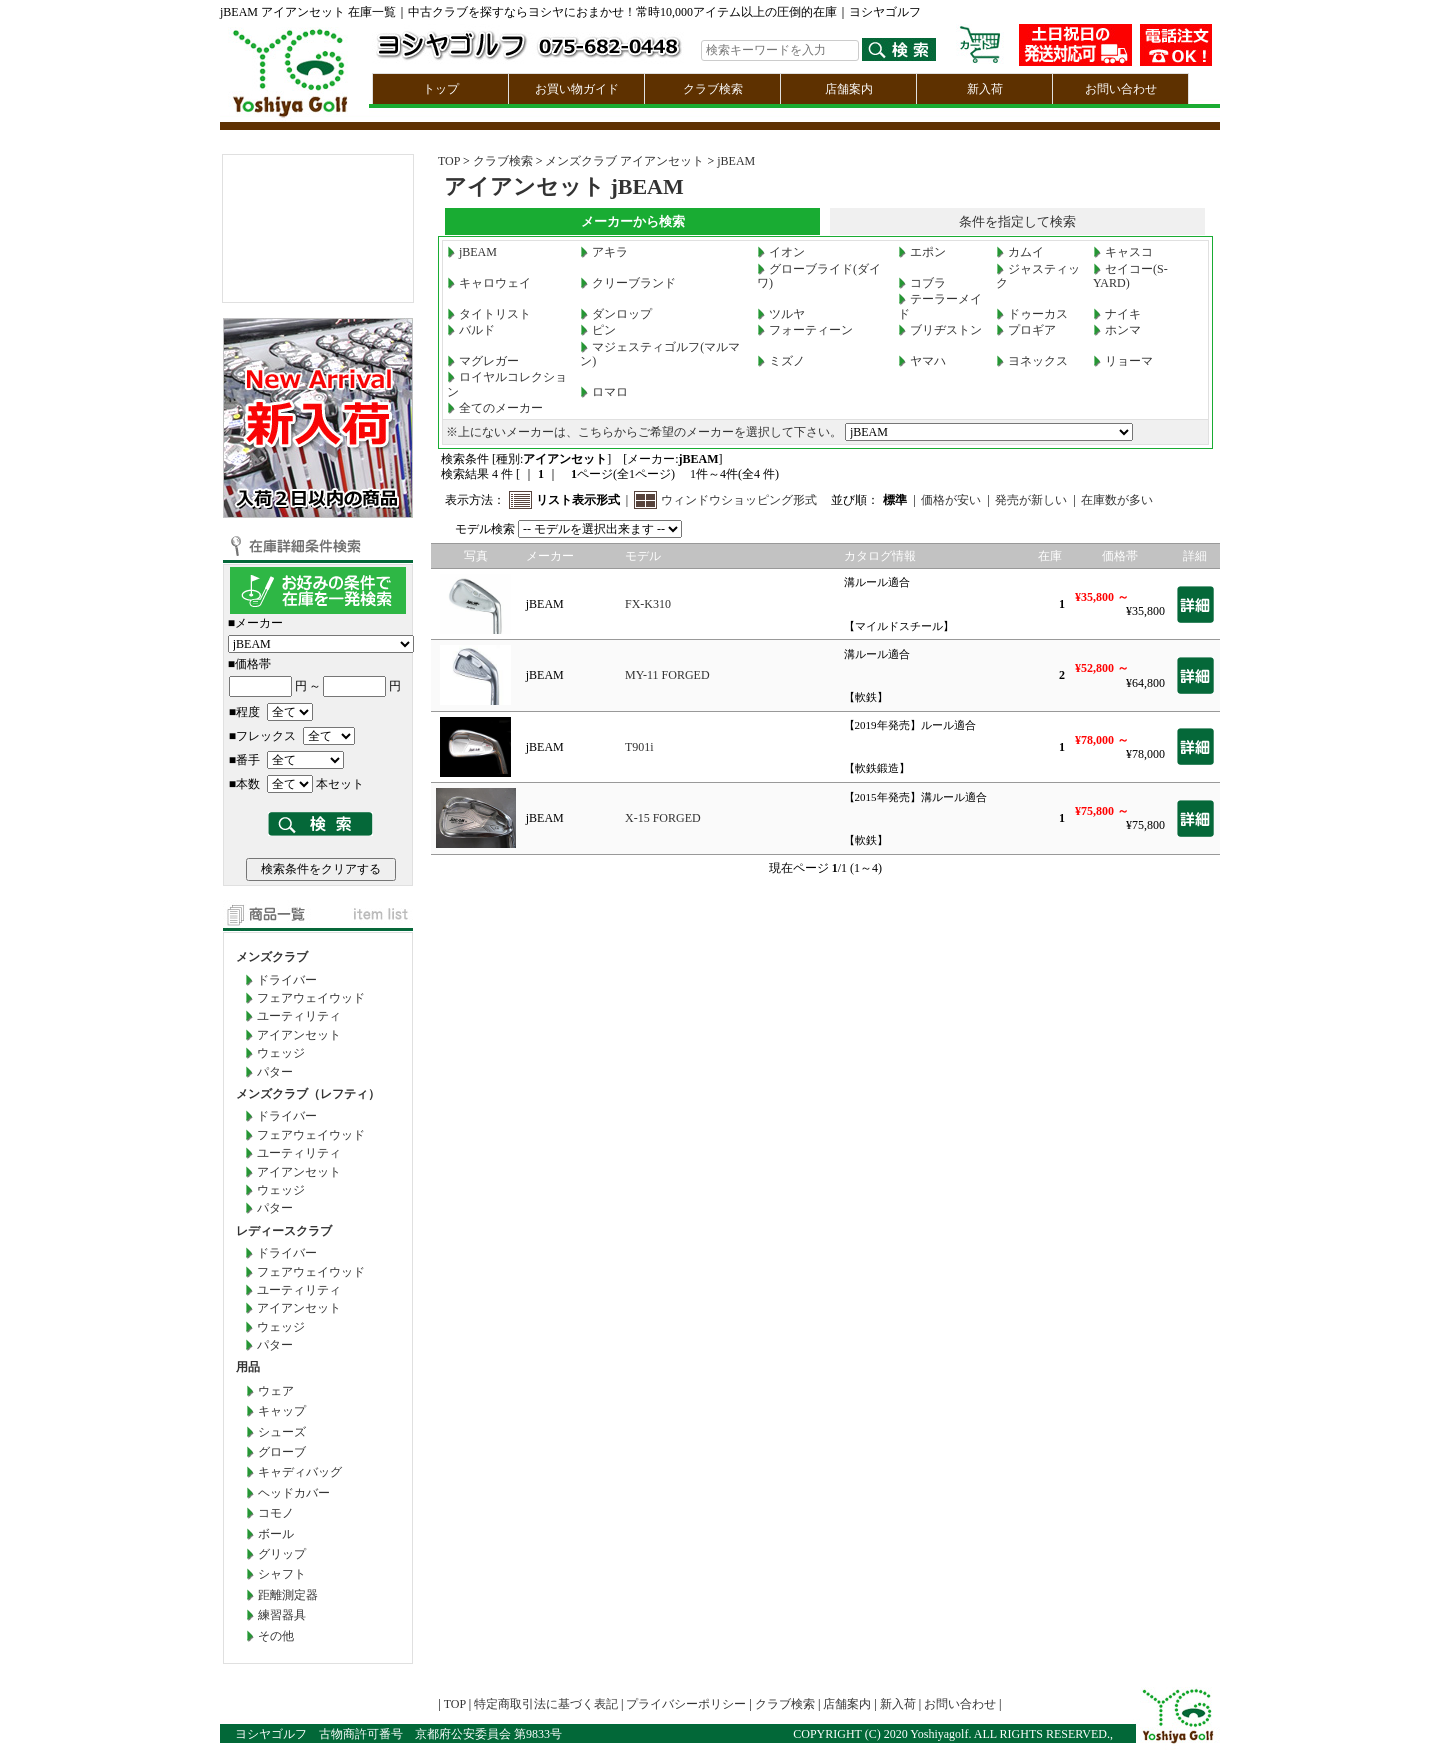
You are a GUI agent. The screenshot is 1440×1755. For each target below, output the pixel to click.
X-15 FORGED (663, 818)
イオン (781, 252)
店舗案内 (849, 89)
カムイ (1020, 252)
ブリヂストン (940, 330)
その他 (276, 1636)
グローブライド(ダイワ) (819, 276)
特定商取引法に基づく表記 (546, 1704)
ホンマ (1117, 330)
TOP (449, 161)
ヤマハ (922, 361)
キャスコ (1123, 252)
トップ (441, 89)
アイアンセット (299, 1035)
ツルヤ (781, 314)
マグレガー (483, 361)
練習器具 (282, 1615)
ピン (598, 330)
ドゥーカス (1032, 314)
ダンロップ (616, 314)
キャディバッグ (300, 1472)
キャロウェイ (489, 283)
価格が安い (951, 500)
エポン (922, 252)
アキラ (604, 252)
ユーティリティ (299, 1016)
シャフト (282, 1574)
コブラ (922, 283)
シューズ (282, 1432)
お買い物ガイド (577, 89)
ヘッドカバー (294, 1493)
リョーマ (1123, 361)
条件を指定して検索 (1017, 221)
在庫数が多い (1117, 500)
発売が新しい (1031, 500)
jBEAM (736, 161)
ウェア (276, 1391)
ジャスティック (1038, 276)
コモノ (276, 1513)
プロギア (1026, 330)
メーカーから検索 (633, 221)
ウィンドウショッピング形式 (739, 500)
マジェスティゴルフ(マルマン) (660, 354)
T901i (639, 747)
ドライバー (287, 980)
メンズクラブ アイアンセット (624, 161)
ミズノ (781, 361)
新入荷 (985, 89)
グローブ (282, 1452)
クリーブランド (628, 283)
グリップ (282, 1554)
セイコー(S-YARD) (1130, 276)
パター (275, 1072)
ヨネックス (1032, 361)
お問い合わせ (1121, 89)
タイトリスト (489, 314)
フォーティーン (805, 330)
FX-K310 (648, 604)
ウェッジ (281, 1053)
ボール (276, 1534)
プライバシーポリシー (686, 1704)
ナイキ (1117, 314)
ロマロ (604, 392)
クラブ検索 (713, 89)
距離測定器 (288, 1595)
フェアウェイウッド (311, 998)
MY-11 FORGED (667, 675)
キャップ (282, 1411)
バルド (471, 330)
